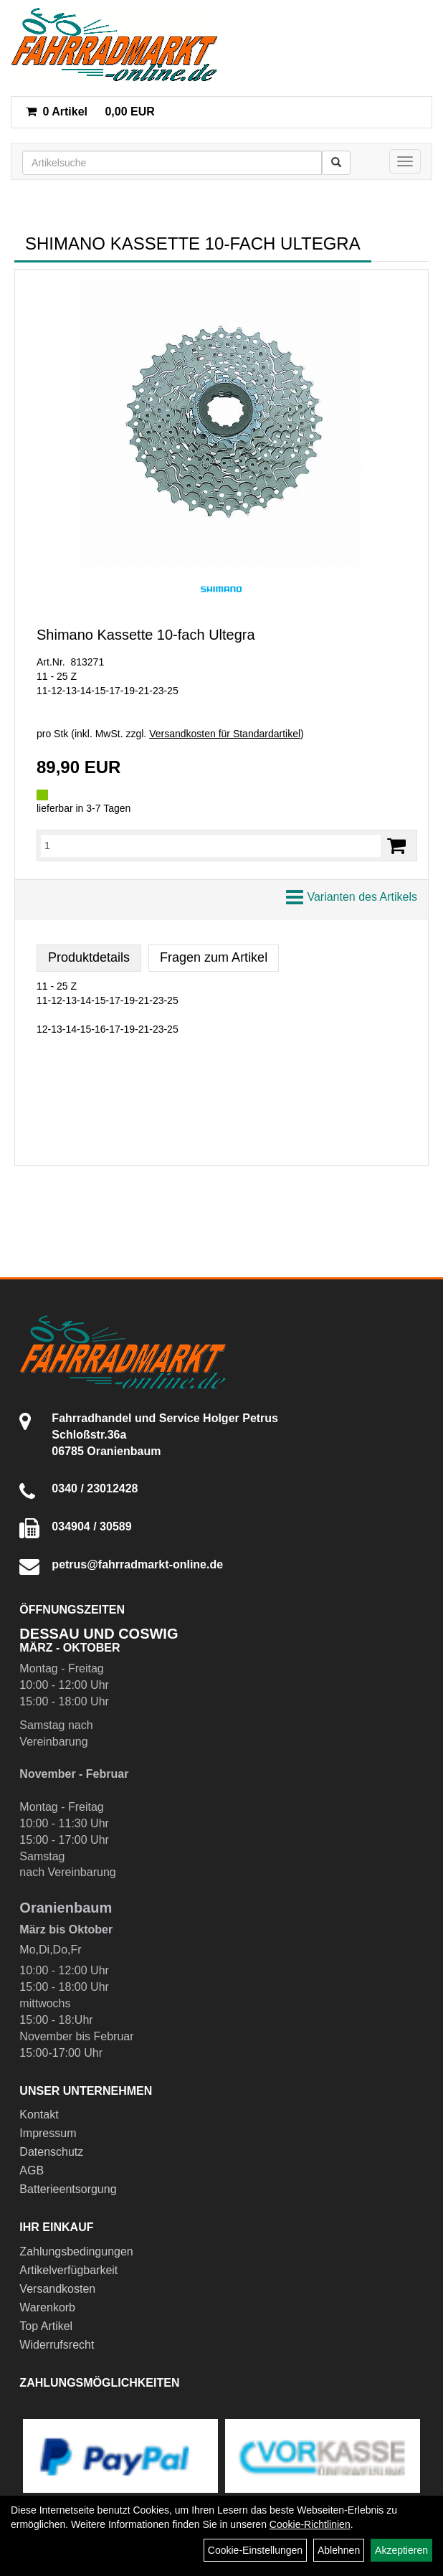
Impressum (47, 2133)
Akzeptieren (401, 2550)
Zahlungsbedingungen (76, 2251)
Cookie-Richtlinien (310, 2524)
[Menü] (405, 161)
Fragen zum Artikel (213, 957)
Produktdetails (89, 957)
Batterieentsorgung (67, 2189)
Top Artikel (45, 2326)
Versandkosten (57, 2289)
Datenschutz (51, 2152)
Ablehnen (339, 2550)
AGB (31, 2170)
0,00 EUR (90, 111)
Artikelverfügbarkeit (68, 2270)
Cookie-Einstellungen (255, 2550)
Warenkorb (47, 2307)
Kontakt (38, 2114)
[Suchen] (336, 163)
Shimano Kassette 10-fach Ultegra (146, 635)
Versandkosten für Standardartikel (224, 733)
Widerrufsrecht (56, 2345)
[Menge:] (211, 845)
